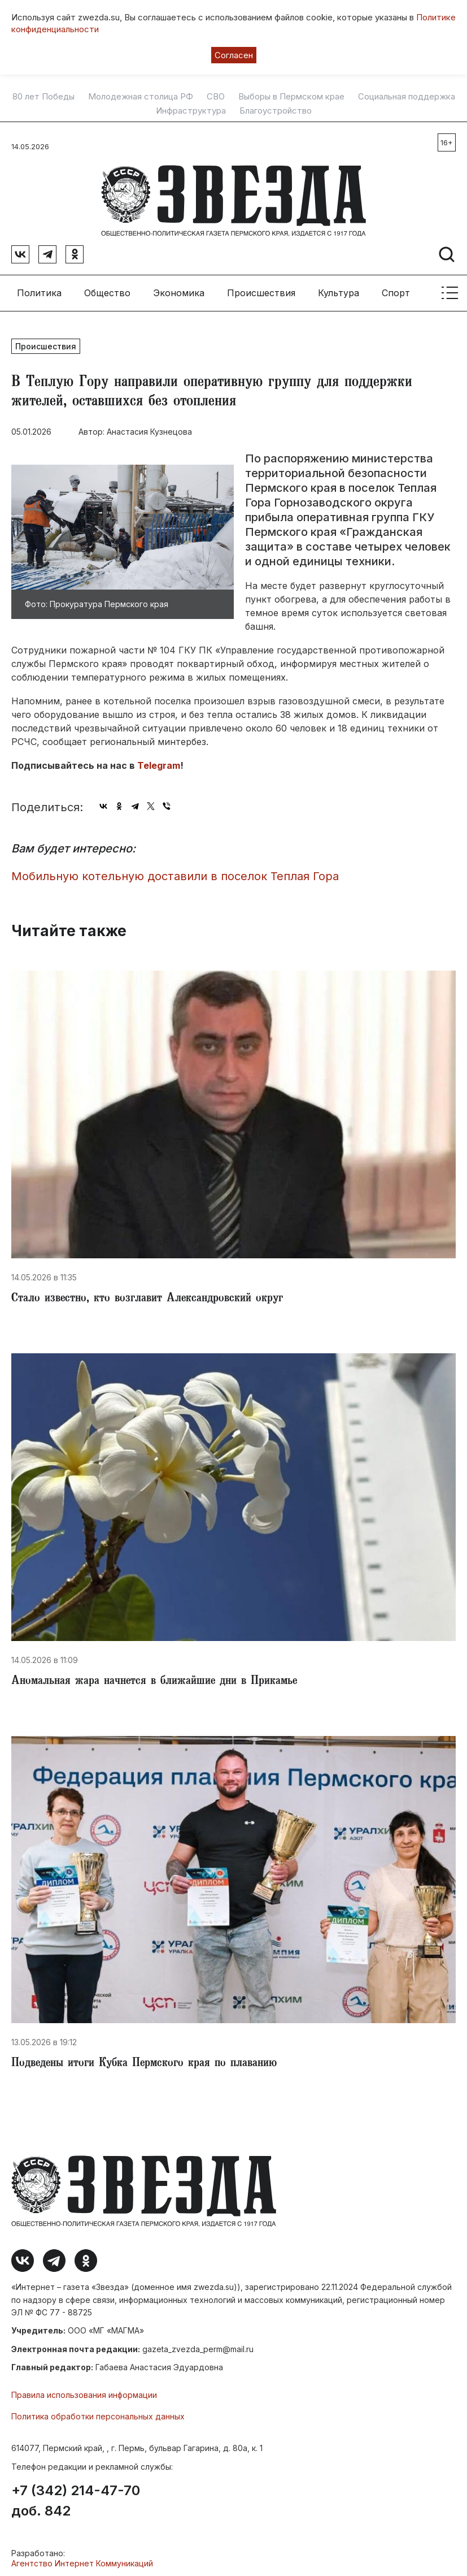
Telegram (158, 761)
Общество (107, 288)
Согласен (234, 55)
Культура (338, 288)
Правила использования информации (84, 2390)
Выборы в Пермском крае (291, 97)
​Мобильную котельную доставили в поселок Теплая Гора (175, 872)
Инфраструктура (191, 111)
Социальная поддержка (406, 97)
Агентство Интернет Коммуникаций (82, 2559)
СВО (216, 97)
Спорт (396, 288)
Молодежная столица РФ (140, 97)
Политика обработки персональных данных (98, 2412)
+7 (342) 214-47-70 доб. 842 (75, 2497)
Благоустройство (275, 111)
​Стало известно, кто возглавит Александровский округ (147, 1294)
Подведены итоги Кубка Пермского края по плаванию (144, 2060)
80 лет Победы (43, 97)
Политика (39, 288)
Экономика (178, 288)
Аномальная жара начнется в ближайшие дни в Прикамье (154, 1677)
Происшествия (261, 288)
